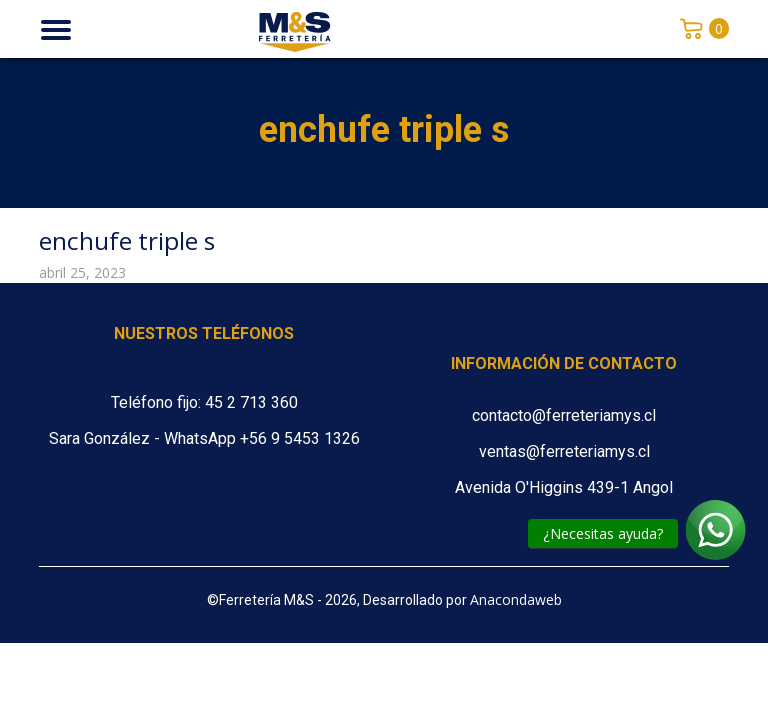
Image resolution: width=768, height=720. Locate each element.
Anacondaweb (516, 599)
